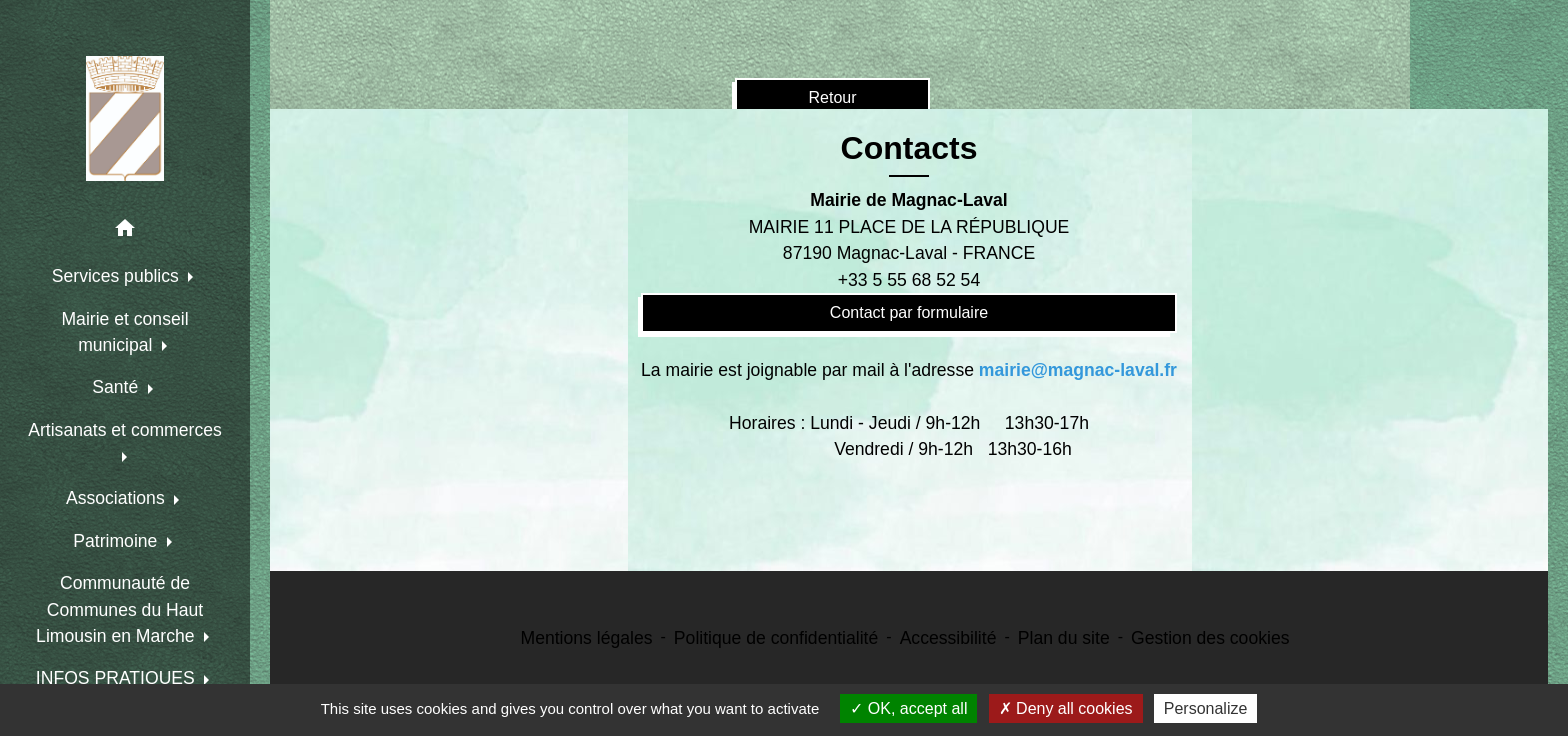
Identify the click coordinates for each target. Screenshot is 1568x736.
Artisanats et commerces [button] (125, 430)
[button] (125, 231)
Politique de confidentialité (776, 638)
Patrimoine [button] (117, 541)
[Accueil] (125, 118)
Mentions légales (587, 638)
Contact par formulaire (909, 312)
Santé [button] (117, 387)
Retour (832, 97)
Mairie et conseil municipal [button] (124, 332)
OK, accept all (908, 708)
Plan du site (1064, 638)
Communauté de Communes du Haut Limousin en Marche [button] (119, 609)
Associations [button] (118, 498)
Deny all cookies (1066, 708)
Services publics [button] (118, 276)
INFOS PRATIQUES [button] (118, 678)
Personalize (1206, 708)
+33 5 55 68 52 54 (909, 280)
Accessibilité (948, 638)
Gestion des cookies (1210, 638)
